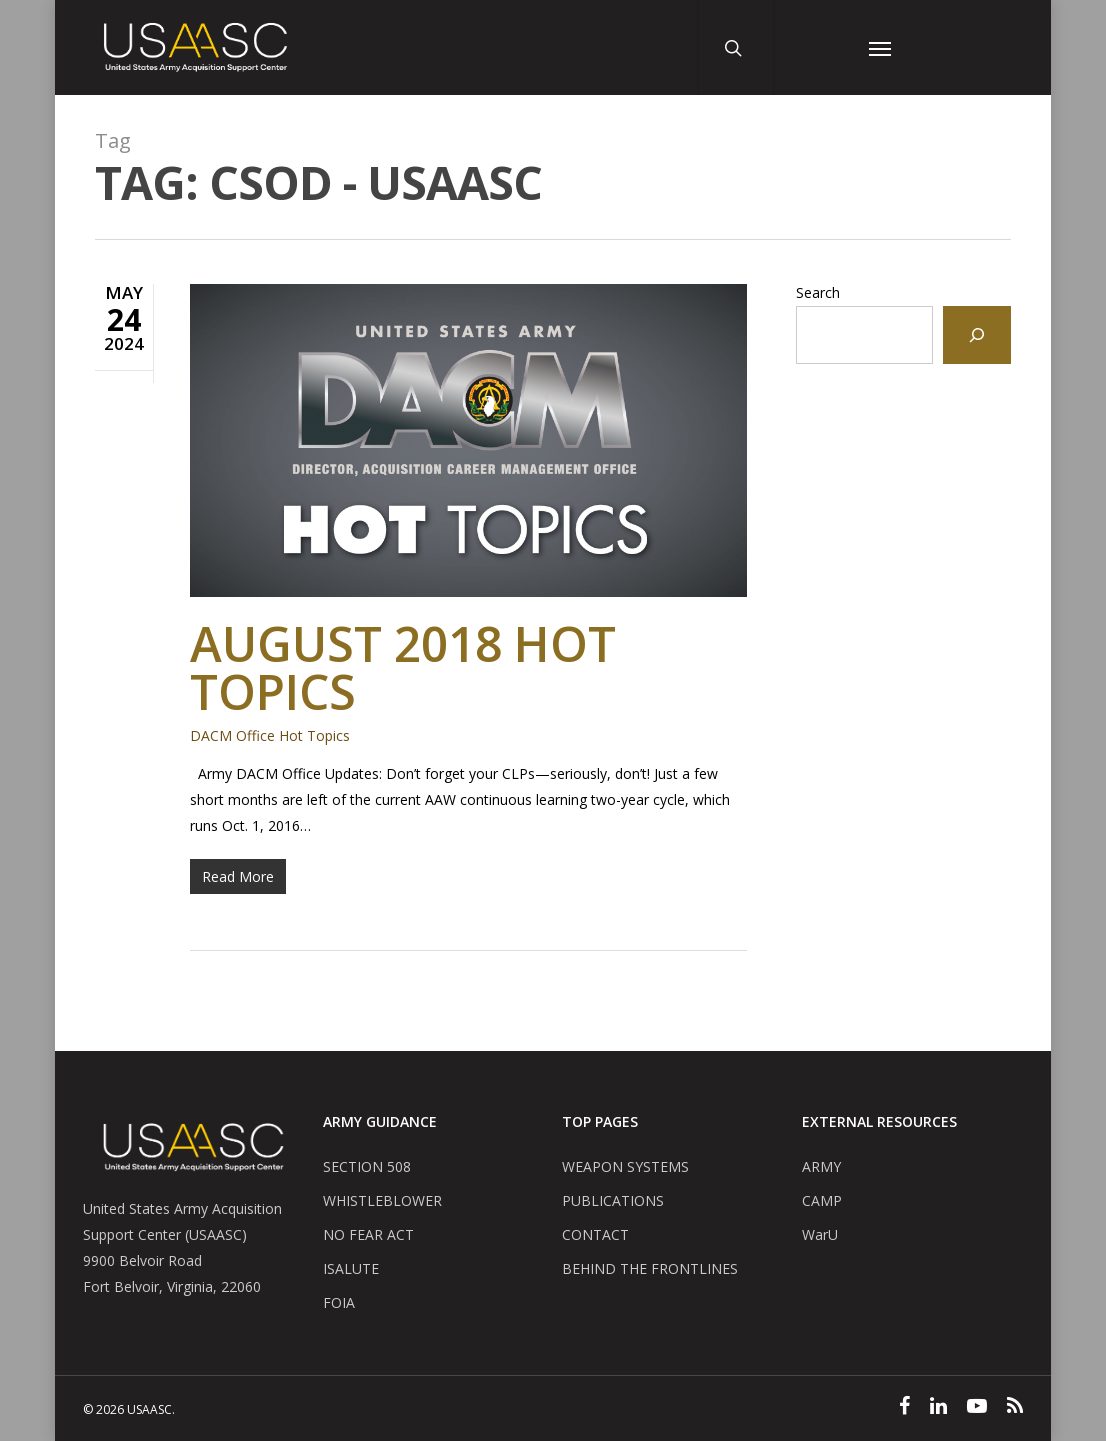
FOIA (339, 1302)
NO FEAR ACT (368, 1234)
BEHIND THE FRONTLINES (650, 1268)
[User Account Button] (812, 47)
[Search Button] (737, 47)
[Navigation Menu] (880, 47)
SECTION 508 (367, 1166)
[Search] (977, 335)
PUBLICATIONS (613, 1200)
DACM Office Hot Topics (270, 735)
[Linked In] (938, 1408)
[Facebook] (904, 1408)
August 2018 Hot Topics (403, 667)
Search (818, 292)
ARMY (821, 1166)
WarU (820, 1234)
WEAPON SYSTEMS (625, 1166)
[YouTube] (977, 1408)
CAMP (822, 1200)
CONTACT (595, 1234)
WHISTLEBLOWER (382, 1200)
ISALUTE (351, 1268)
